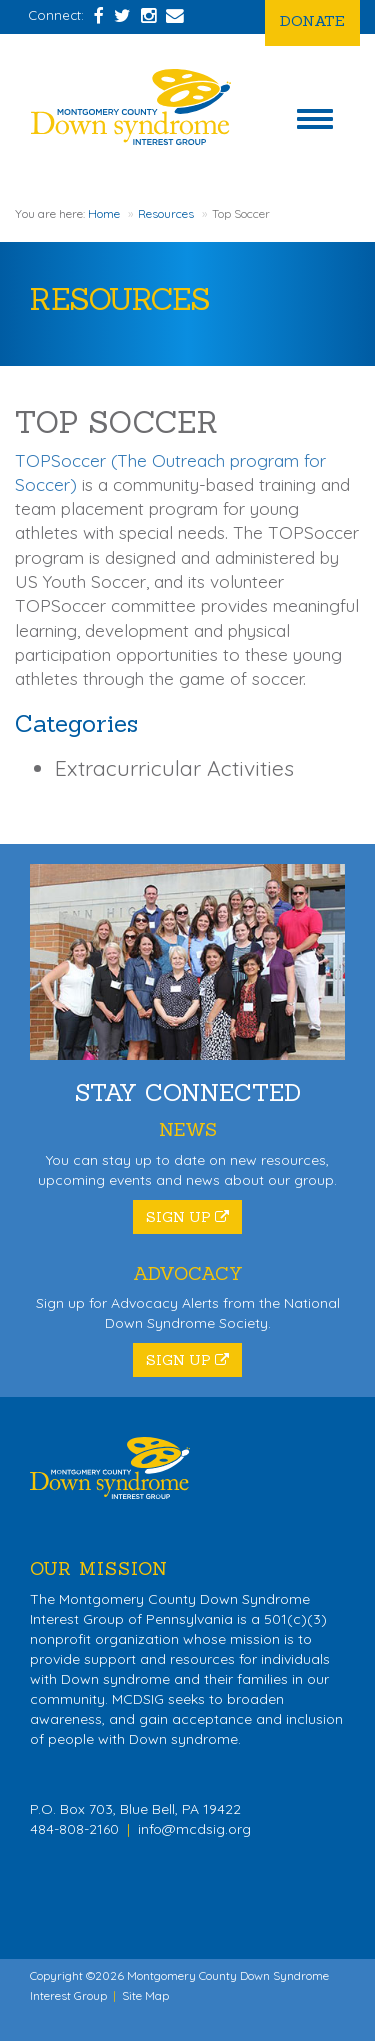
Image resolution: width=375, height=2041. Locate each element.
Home (104, 213)
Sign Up (187, 1217)
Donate (312, 20)
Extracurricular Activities (174, 768)
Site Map (145, 1995)
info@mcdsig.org (194, 1829)
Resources (166, 213)
